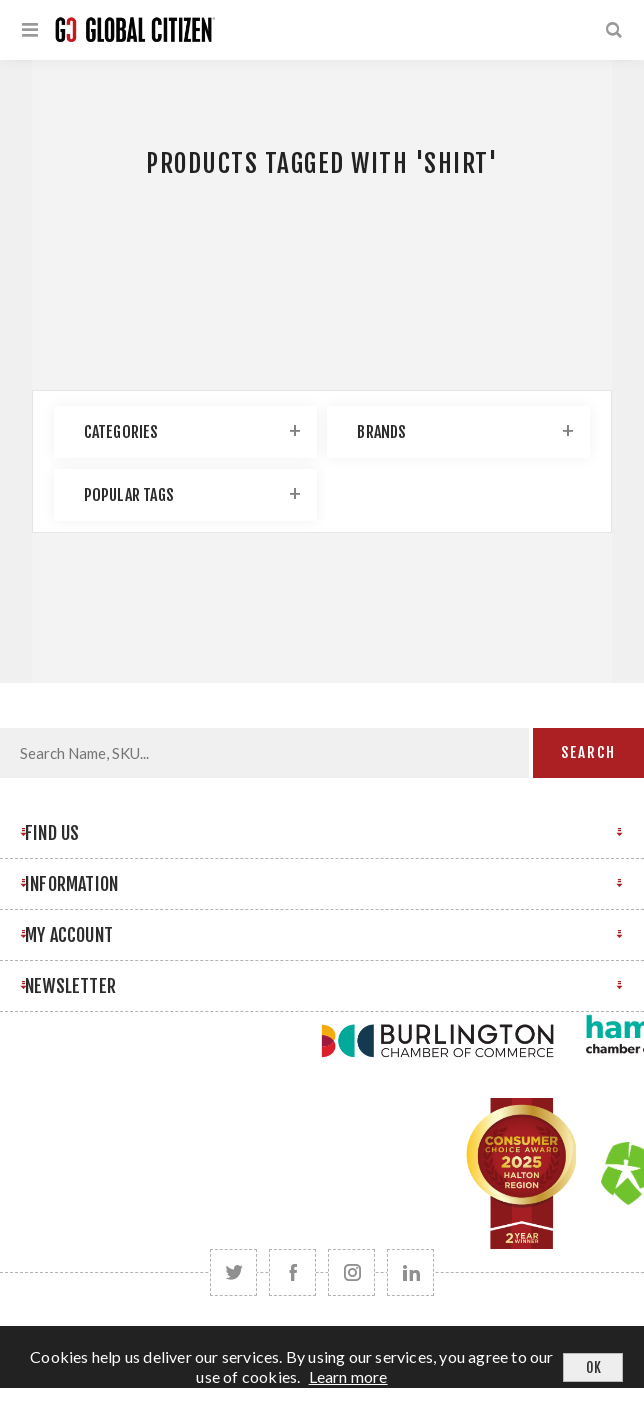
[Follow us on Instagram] (351, 1272)
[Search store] (264, 753)
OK (593, 1367)
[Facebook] (292, 1272)
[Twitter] (233, 1272)
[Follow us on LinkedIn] (410, 1272)
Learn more (348, 1376)
